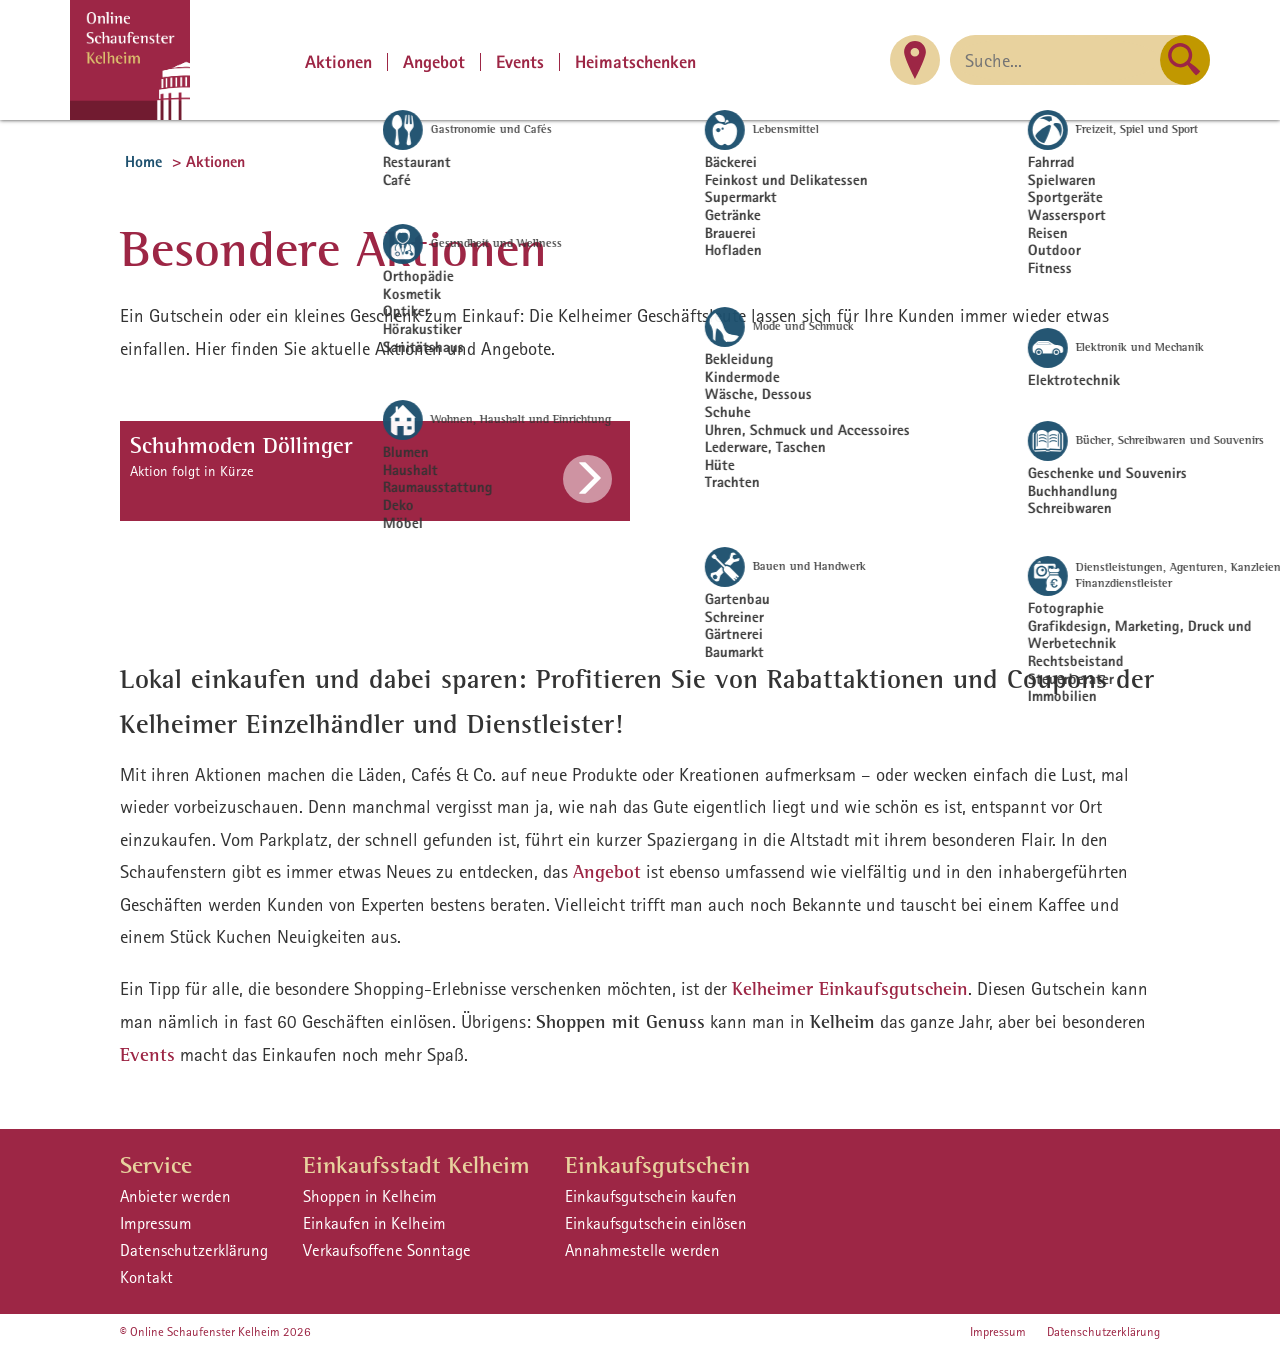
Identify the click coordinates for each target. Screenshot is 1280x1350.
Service (156, 1165)
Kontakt (146, 1277)
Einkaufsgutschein (657, 1165)
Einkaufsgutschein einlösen (656, 1223)
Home (143, 161)
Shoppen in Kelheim (370, 1196)
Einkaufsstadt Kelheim (416, 1165)
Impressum (156, 1223)
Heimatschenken (635, 62)
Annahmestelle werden (642, 1250)
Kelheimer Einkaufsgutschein (850, 989)
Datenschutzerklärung (194, 1250)
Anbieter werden (175, 1196)
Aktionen (338, 62)
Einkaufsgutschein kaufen (651, 1196)
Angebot (434, 62)
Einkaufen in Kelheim (374, 1223)
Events (520, 62)
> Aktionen (208, 161)
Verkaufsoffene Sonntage (387, 1250)
